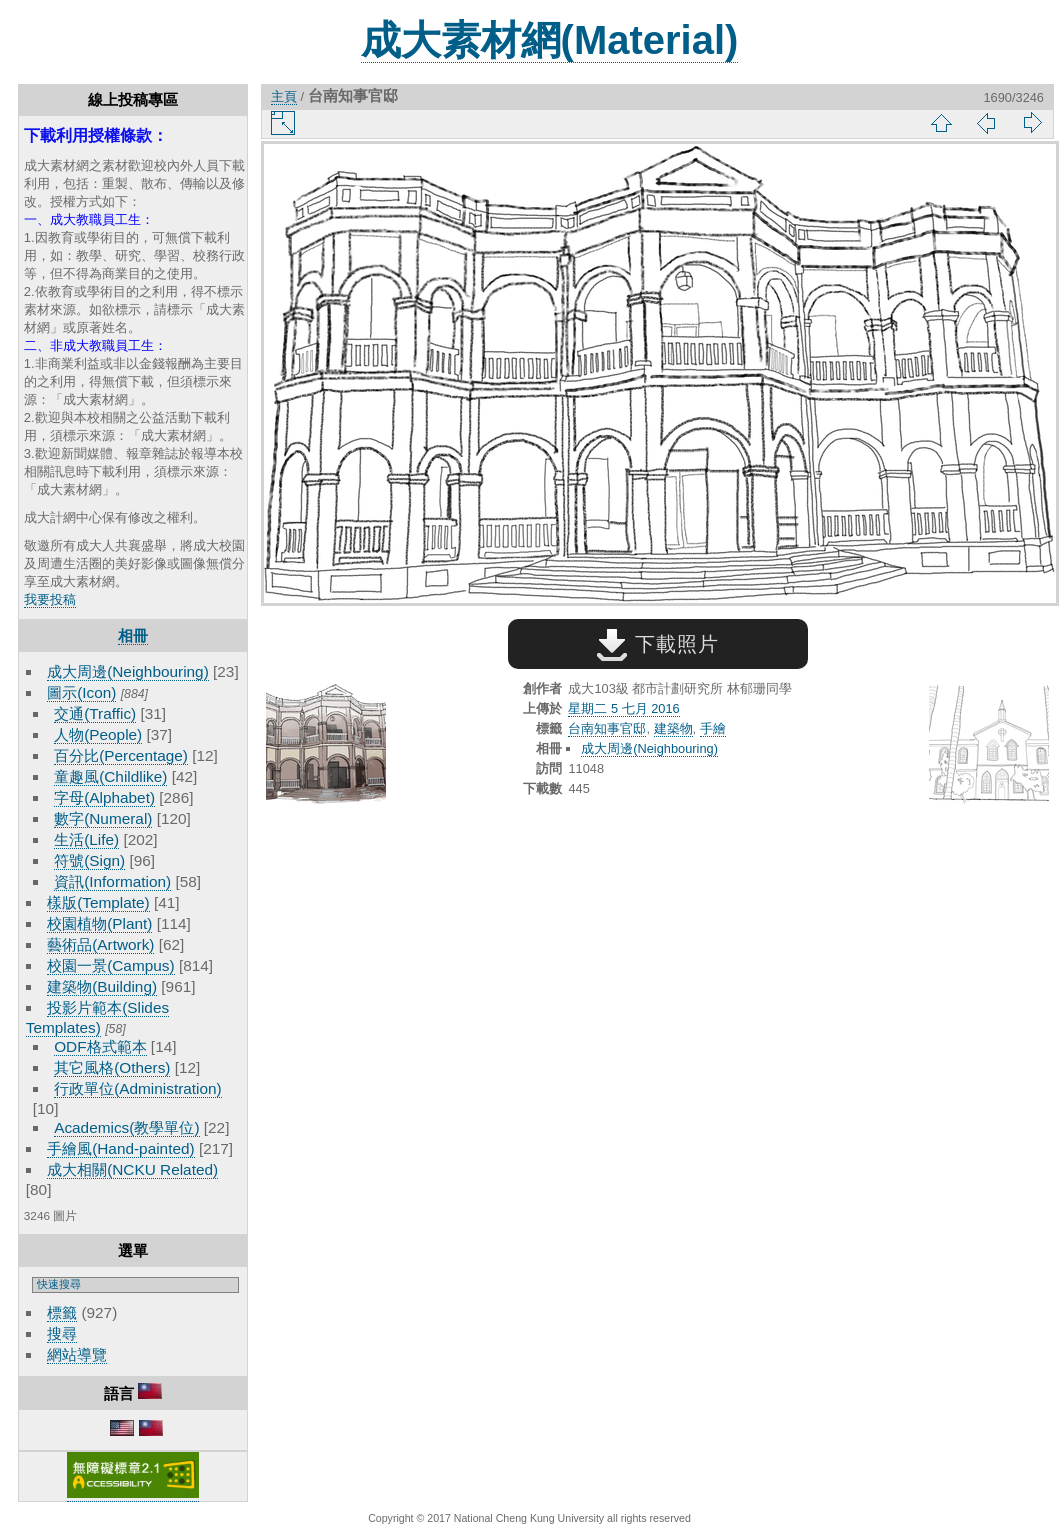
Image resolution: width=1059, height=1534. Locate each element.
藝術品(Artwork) (100, 944)
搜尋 (62, 1333)
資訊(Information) (112, 881)
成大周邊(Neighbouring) (128, 671)
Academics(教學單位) (126, 1127)
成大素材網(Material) (550, 40)
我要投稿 (50, 599)
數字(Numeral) (103, 818)
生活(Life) (86, 839)
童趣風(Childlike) (110, 776)
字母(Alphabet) (104, 797)
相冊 (133, 635)
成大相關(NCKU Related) (132, 1169)
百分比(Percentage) (121, 755)
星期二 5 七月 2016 (623, 708)
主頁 (284, 96)
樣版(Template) (98, 902)
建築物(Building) (102, 986)
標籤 (62, 1312)
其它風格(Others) (112, 1067)
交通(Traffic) (95, 713)
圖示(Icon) (81, 692)
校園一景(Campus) (110, 965)
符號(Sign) (89, 860)
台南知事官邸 (607, 728)
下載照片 (657, 644)
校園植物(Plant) (99, 923)
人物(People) (98, 734)
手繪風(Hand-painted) (120, 1148)
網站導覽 (77, 1354)
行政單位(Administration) (138, 1088)
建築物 (673, 728)
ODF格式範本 (100, 1046)
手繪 (713, 728)
